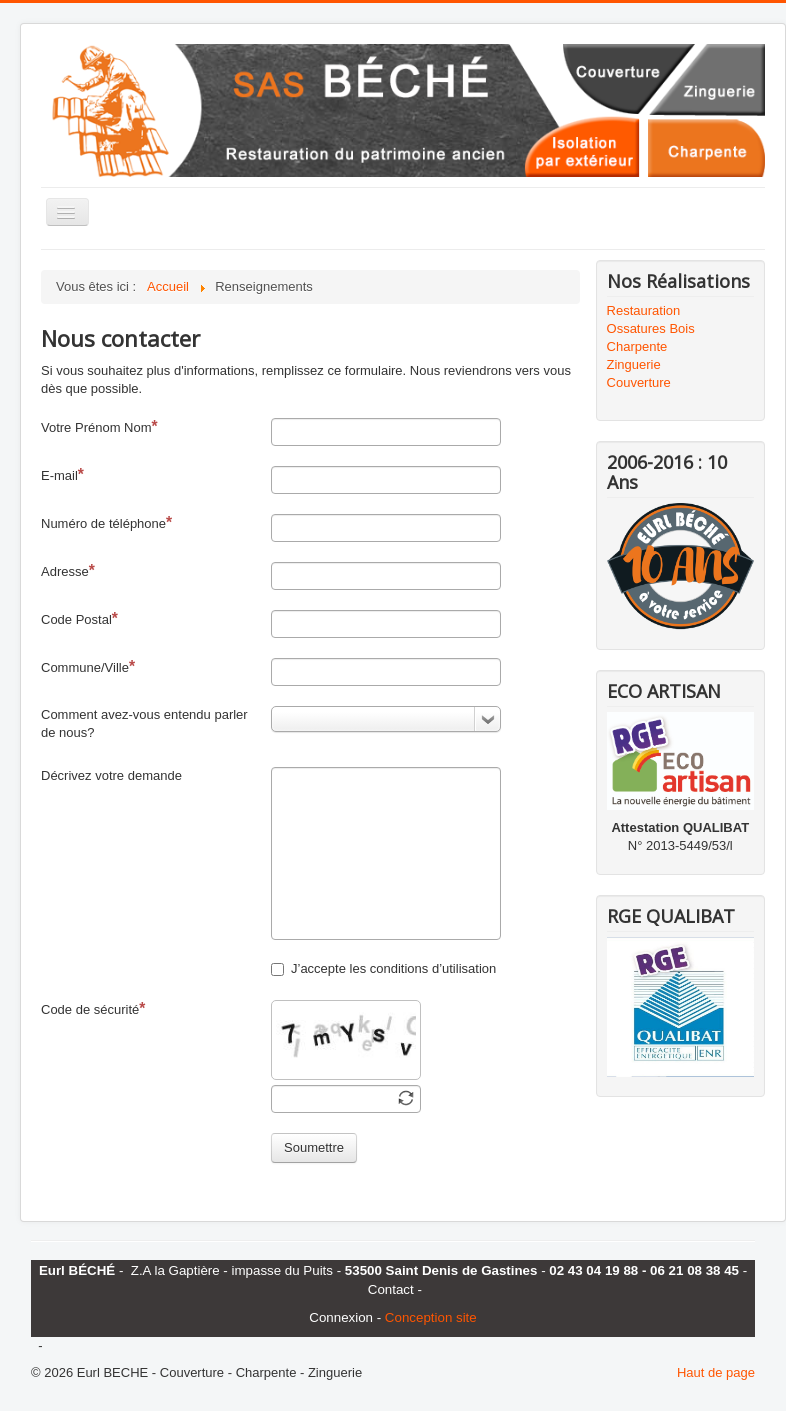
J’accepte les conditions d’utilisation (383, 968)
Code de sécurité (93, 1008)
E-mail (62, 474)
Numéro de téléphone (106, 522)
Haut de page (716, 1372)
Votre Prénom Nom (99, 426)
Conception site (431, 1317)
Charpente (637, 346)
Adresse (68, 570)
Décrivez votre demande (111, 775)
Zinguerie (634, 364)
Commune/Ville (88, 666)
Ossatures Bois (651, 328)
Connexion (341, 1317)
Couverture (639, 382)
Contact (391, 1289)
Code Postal (79, 618)
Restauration (644, 310)
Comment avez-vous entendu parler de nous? (144, 723)
